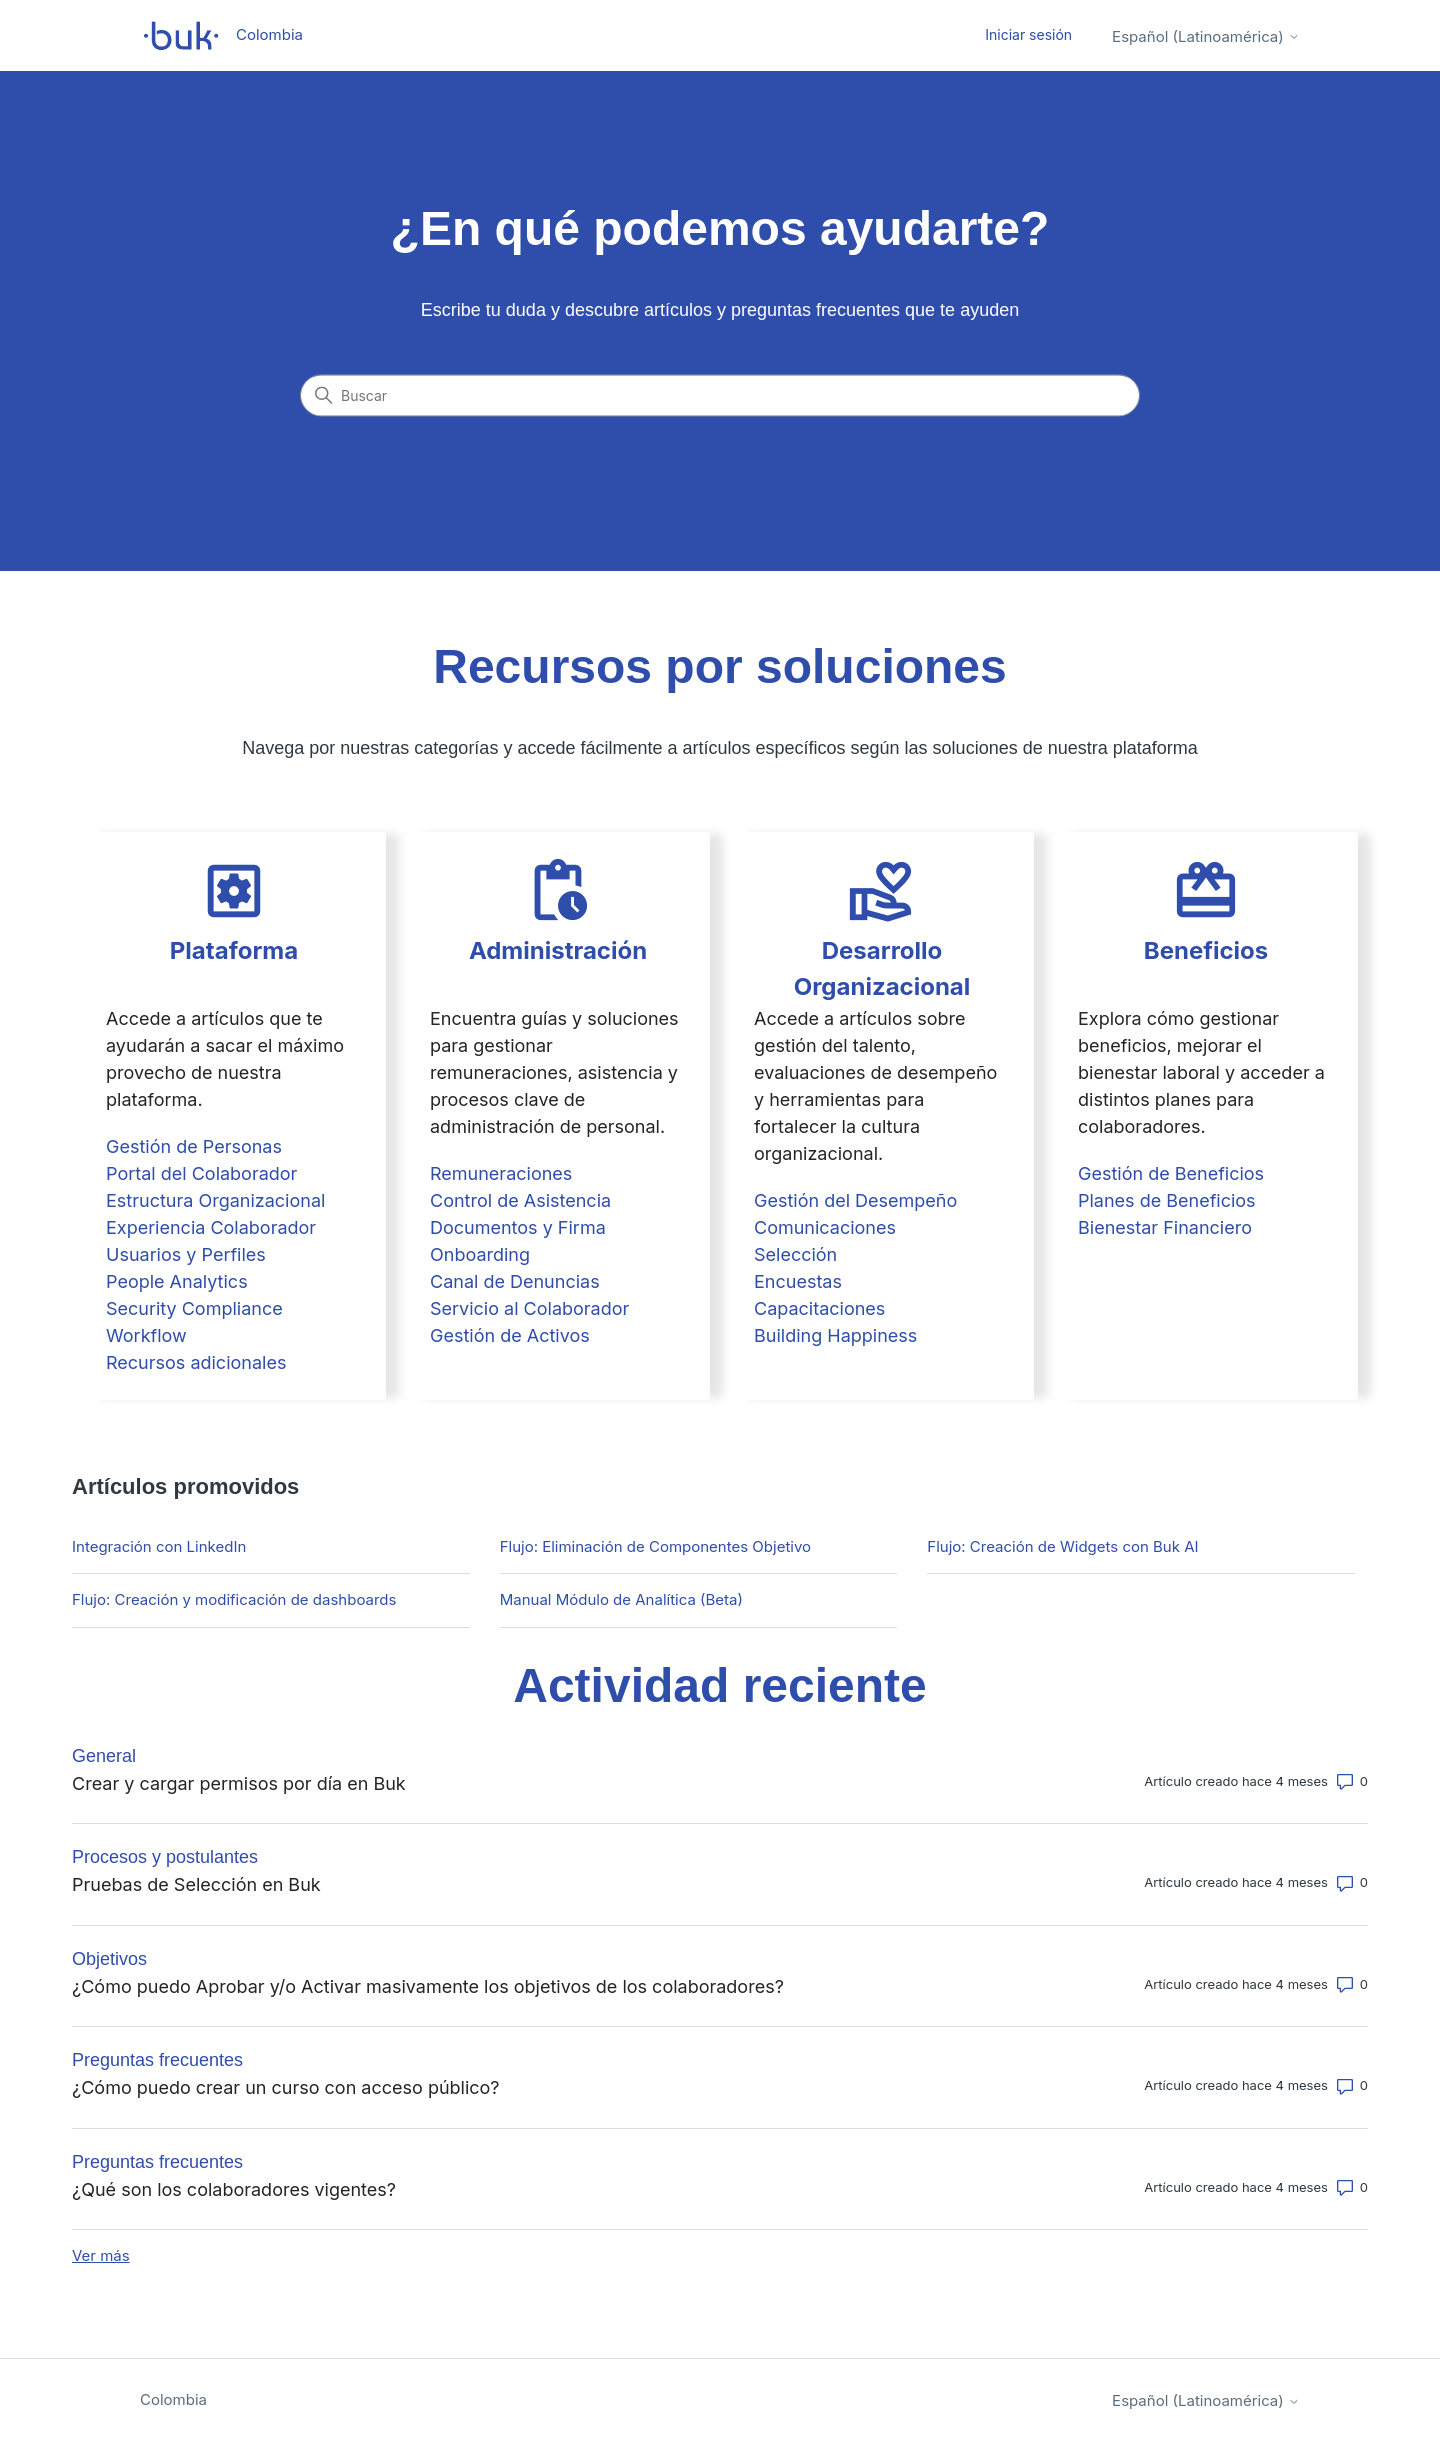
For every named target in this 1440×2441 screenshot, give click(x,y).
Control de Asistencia (520, 1200)
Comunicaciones (825, 1227)
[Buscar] (720, 396)
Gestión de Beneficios (1171, 1173)
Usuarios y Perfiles (186, 1254)
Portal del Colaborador (201, 1173)
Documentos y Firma (518, 1227)
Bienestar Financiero (1165, 1227)
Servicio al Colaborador (529, 1308)
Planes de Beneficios (1167, 1200)
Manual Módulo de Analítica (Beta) (621, 1599)
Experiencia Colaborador (211, 1227)
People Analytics (177, 1281)
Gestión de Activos (510, 1335)
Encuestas (798, 1281)
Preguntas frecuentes (157, 2060)
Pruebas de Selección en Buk (196, 1884)
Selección (795, 1254)
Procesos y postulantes (165, 1857)
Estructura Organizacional (215, 1200)
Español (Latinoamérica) (1206, 36)
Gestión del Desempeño (855, 1200)
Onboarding (480, 1254)
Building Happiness (835, 1335)
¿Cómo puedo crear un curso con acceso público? (286, 2087)
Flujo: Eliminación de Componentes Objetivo (655, 1546)
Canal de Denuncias (515, 1281)
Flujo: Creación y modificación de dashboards (234, 1599)
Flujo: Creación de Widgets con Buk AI (1062, 1546)
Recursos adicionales (196, 1362)
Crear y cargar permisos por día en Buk (239, 1783)
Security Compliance (194, 1308)
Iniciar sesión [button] (1028, 34)
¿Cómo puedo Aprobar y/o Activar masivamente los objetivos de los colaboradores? (428, 1986)
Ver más (101, 2255)
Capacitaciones (819, 1308)
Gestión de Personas (194, 1146)
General (104, 1756)
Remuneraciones (501, 1173)
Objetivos (109, 1959)
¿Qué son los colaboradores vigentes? (234, 2189)
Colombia (173, 2399)
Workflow (146, 1335)
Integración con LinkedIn (159, 1546)
